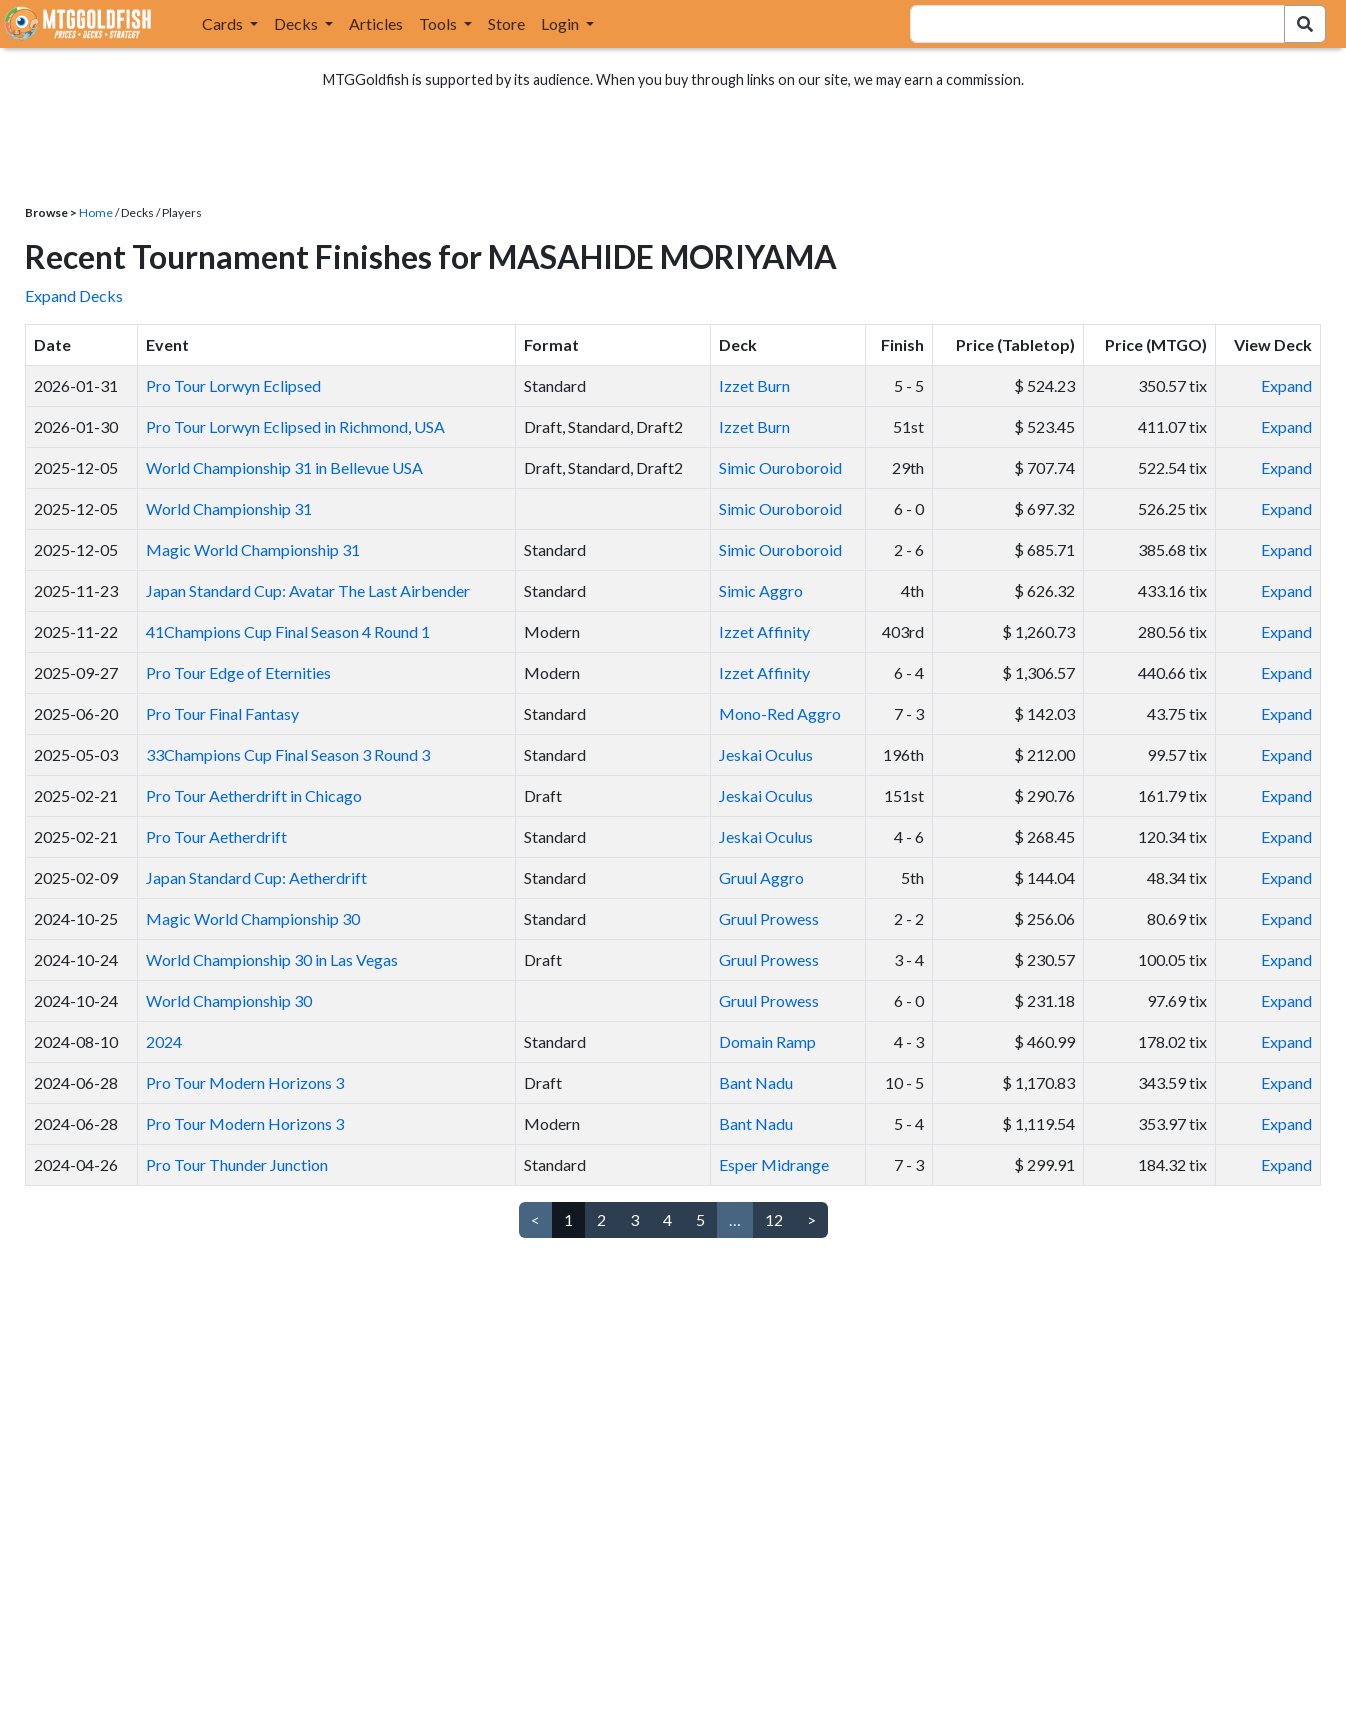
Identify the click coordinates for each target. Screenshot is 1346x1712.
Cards (224, 23)
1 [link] (568, 1219)
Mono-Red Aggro (780, 713)
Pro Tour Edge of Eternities (238, 672)
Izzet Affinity (764, 631)
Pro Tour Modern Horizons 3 (245, 1082)
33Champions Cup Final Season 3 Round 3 (288, 754)
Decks (297, 23)
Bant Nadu (756, 1082)
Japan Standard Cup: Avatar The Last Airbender (308, 590)
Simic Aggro (761, 590)
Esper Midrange (774, 1164)
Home (96, 212)
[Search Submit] (1305, 24)
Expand (1286, 385)
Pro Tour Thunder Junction (237, 1164)
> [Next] (811, 1219)
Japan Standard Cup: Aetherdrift (256, 877)
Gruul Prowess (769, 918)
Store (506, 23)
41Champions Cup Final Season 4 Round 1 (288, 631)
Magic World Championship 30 (253, 918)
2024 (164, 1041)
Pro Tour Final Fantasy (222, 713)
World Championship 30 (229, 1000)
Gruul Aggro (761, 877)
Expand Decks (74, 295)
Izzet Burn (754, 385)
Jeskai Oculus (766, 754)
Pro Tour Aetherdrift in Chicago (254, 795)
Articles (376, 23)
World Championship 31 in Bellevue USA (284, 467)
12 (774, 1219)
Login (561, 23)
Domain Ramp (767, 1041)
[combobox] (1085, 24)
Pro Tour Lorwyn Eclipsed (233, 385)
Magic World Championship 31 (253, 549)
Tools (439, 23)
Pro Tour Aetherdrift (216, 836)
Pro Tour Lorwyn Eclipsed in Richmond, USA (295, 426)
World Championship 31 (229, 508)
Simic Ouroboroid (780, 467)
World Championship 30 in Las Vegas (272, 959)
